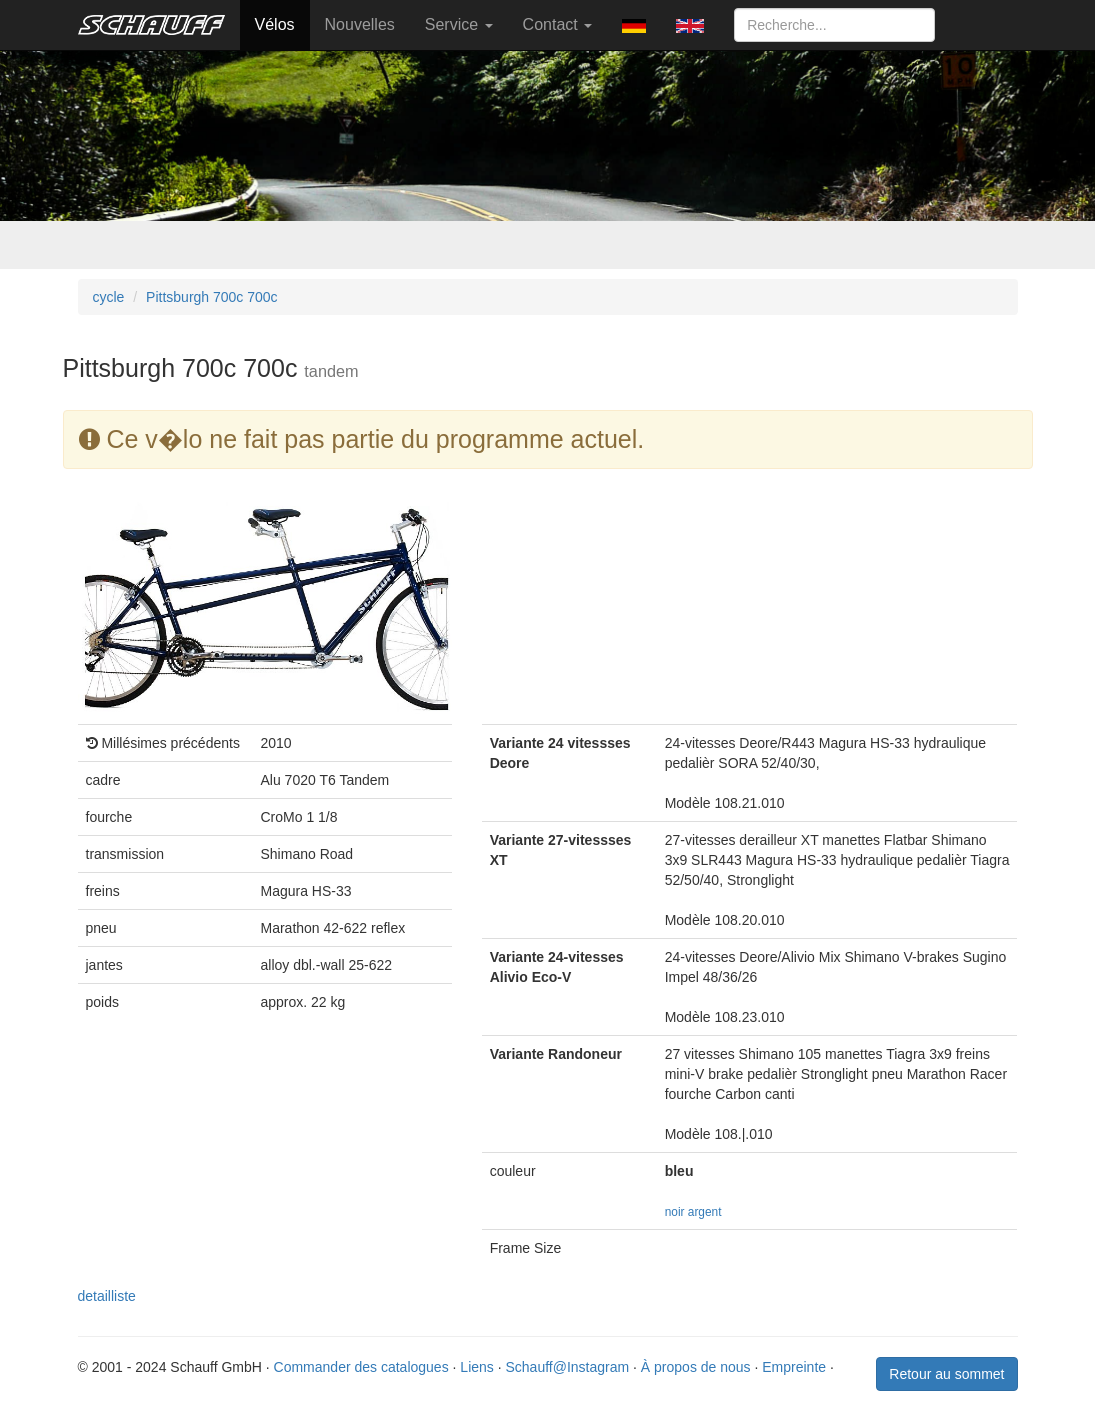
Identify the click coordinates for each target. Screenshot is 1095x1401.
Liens (476, 1367)
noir (675, 1212)
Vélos (275, 24)
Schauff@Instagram (567, 1367)
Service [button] (459, 24)
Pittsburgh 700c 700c (212, 297)
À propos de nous (696, 1367)
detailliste (107, 1296)
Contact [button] (558, 24)
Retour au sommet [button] (946, 1374)
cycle (109, 297)
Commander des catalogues (361, 1367)
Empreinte (794, 1367)
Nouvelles (360, 24)
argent (705, 1212)
